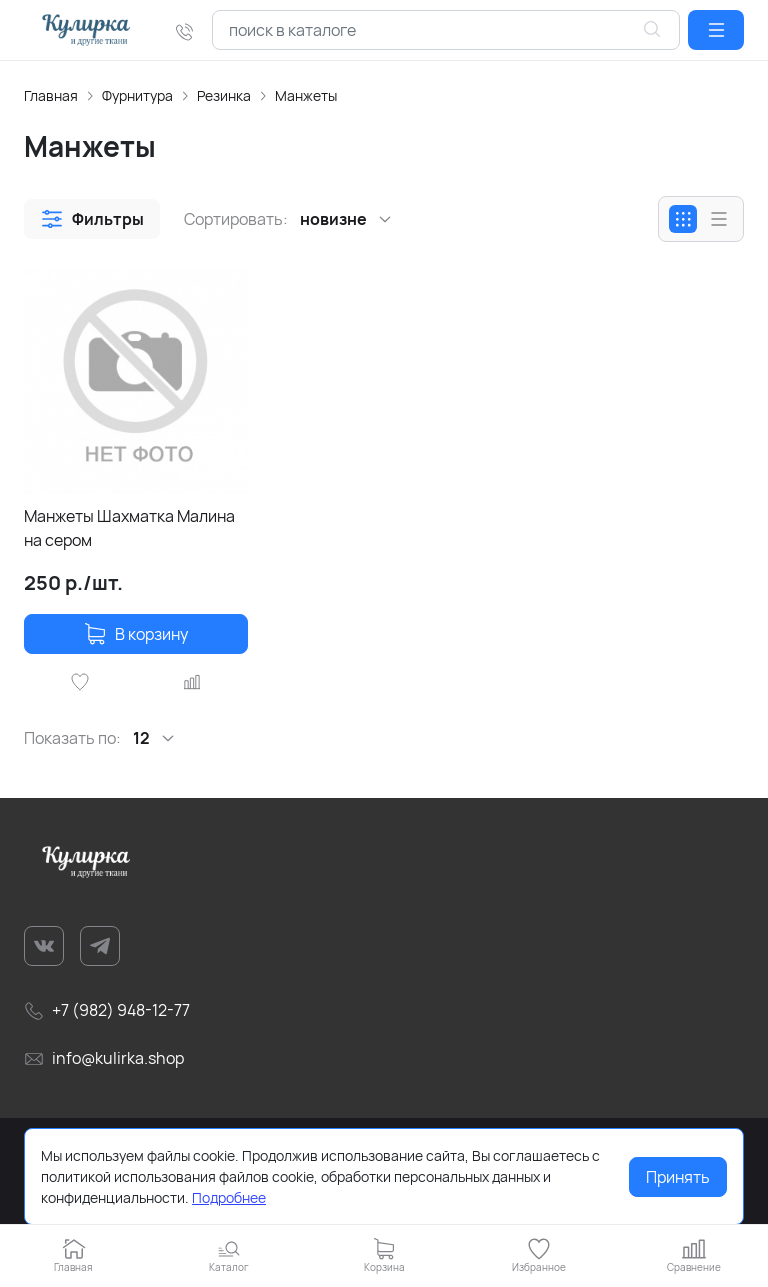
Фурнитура (137, 95)
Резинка (224, 95)
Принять (678, 1177)
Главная (51, 95)
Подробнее (229, 1197)
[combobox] (446, 30)
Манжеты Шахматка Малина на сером (129, 528)
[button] (716, 30)
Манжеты (306, 95)
